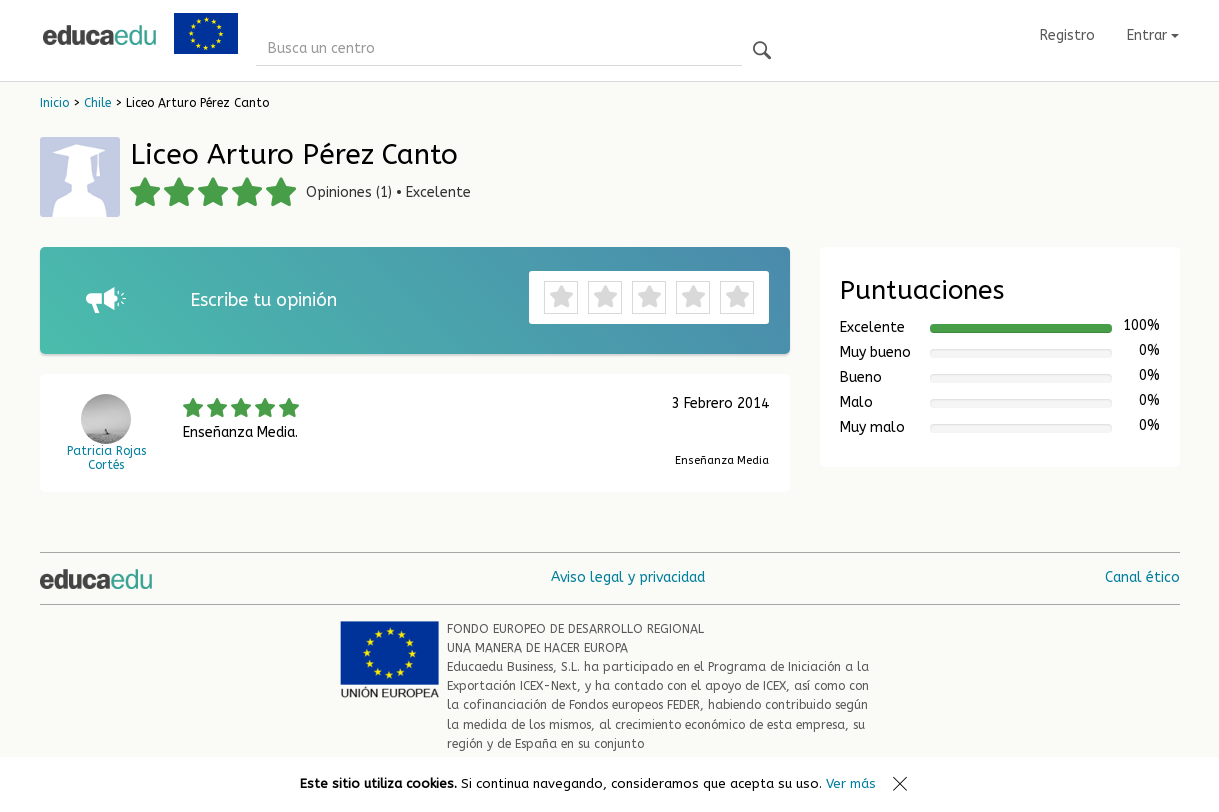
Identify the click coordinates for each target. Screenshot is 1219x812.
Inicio (54, 103)
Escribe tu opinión (263, 300)
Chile (97, 103)
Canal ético (1142, 577)
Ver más (851, 783)
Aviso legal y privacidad (628, 577)
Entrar (1153, 35)
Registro (1067, 35)
